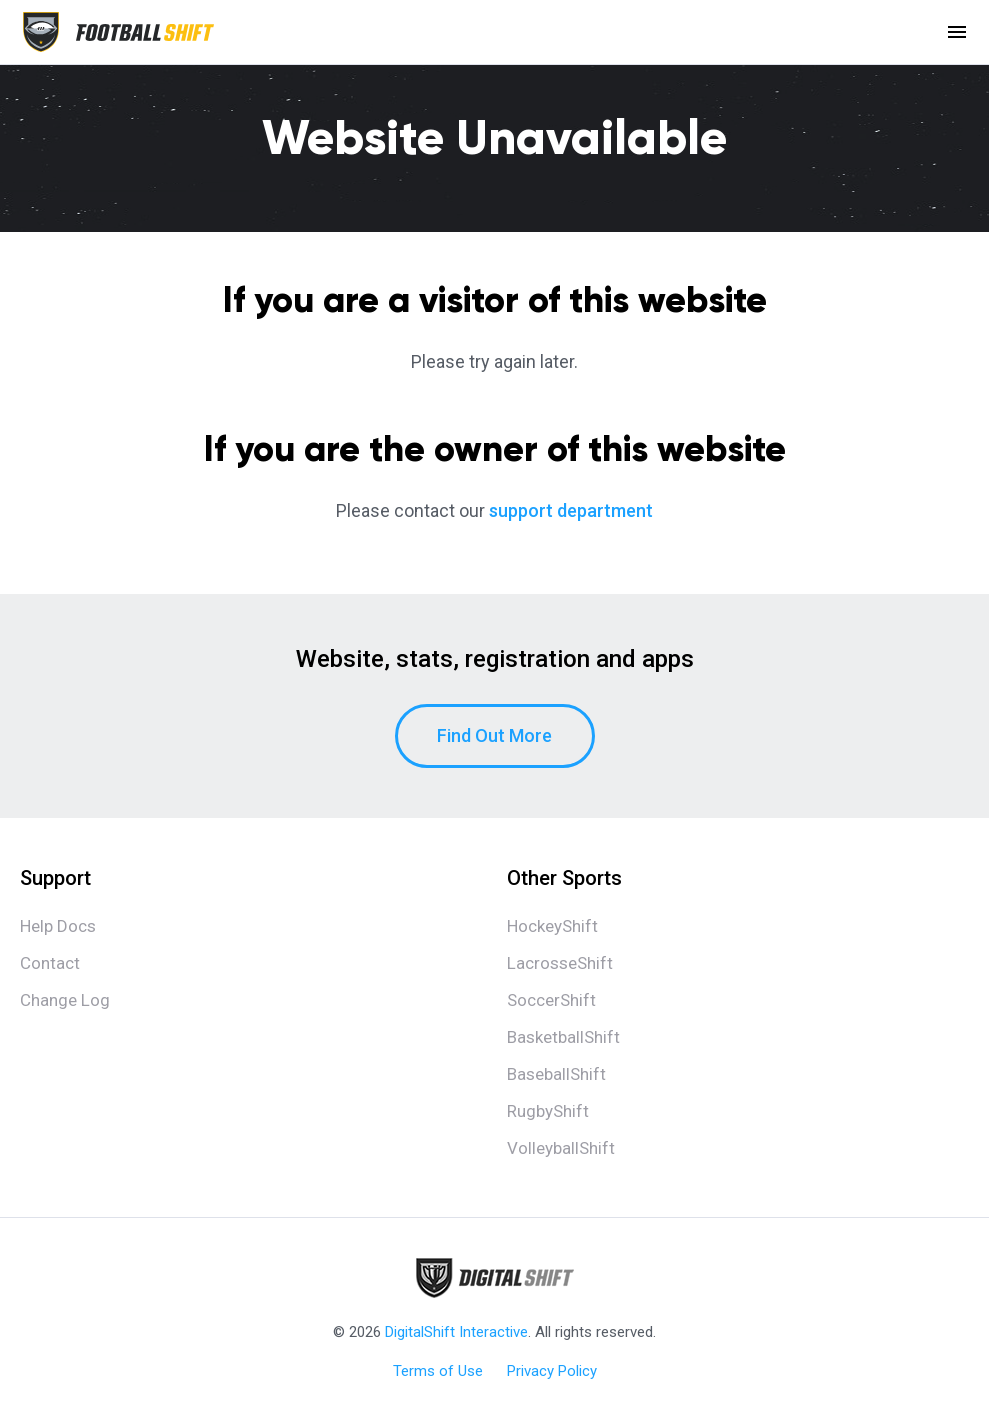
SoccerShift (551, 1000)
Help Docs (58, 926)
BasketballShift (563, 1037)
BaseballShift (556, 1074)
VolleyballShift (561, 1148)
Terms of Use (438, 1371)
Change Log (65, 1000)
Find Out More (494, 735)
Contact (50, 963)
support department (571, 510)
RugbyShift (548, 1111)
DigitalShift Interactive (456, 1332)
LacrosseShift (560, 963)
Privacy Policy (552, 1371)
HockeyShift (552, 926)
